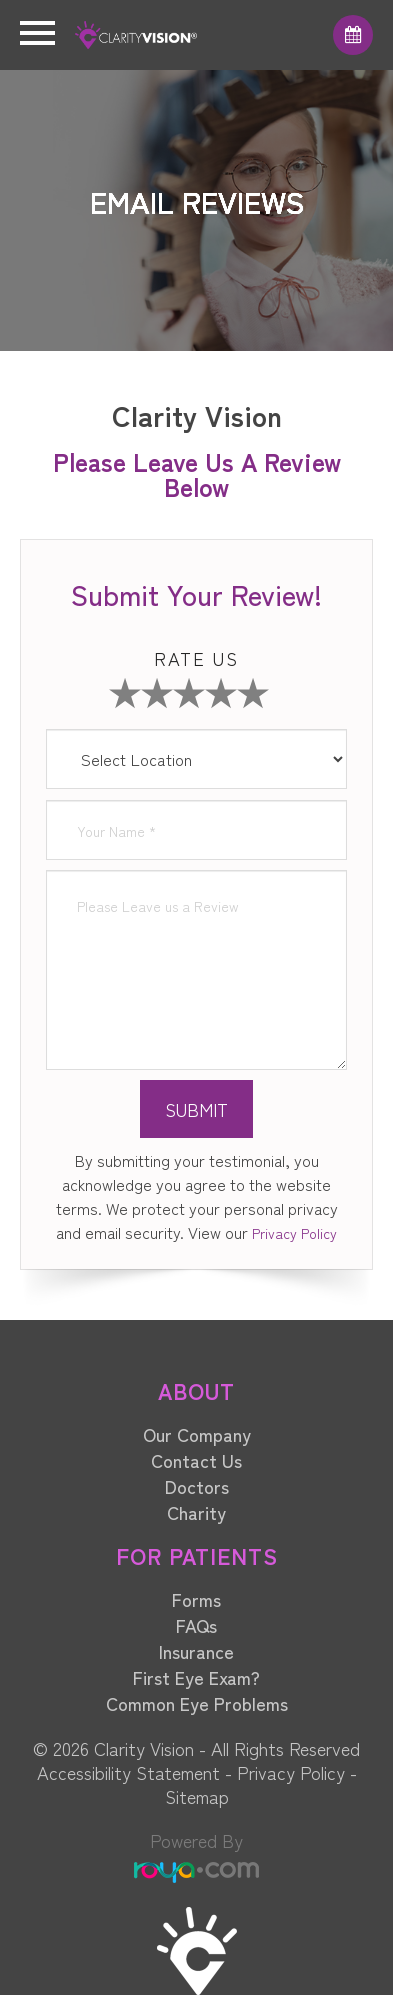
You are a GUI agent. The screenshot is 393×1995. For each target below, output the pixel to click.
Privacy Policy (294, 1233)
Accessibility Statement (128, 1772)
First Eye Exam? (196, 1677)
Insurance (196, 1651)
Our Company (197, 1434)
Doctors (197, 1486)
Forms (196, 1599)
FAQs (196, 1625)
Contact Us (196, 1460)
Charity (196, 1512)
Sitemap (197, 1796)
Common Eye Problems (197, 1703)
